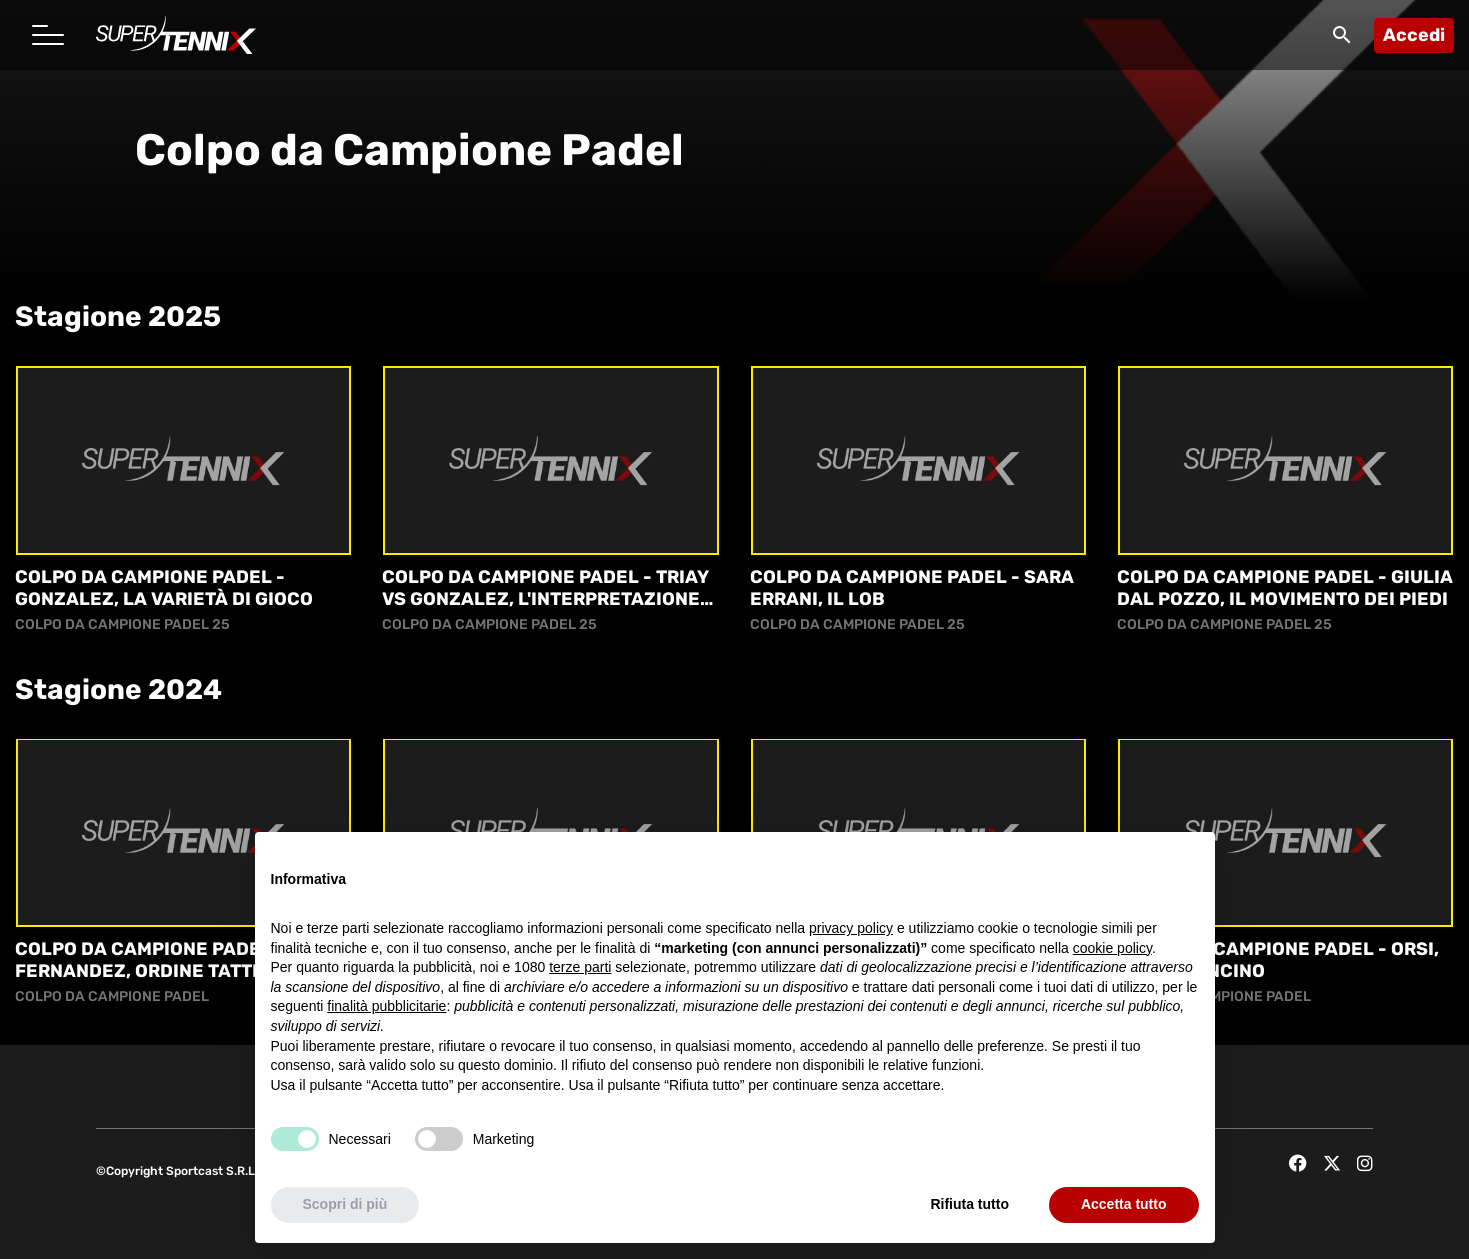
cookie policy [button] (1112, 948)
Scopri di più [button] (345, 1204)
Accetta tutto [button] (1124, 1204)
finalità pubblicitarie (386, 1006)
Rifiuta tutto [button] (969, 1204)
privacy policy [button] (851, 928)
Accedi (1414, 35)
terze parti (580, 967)
